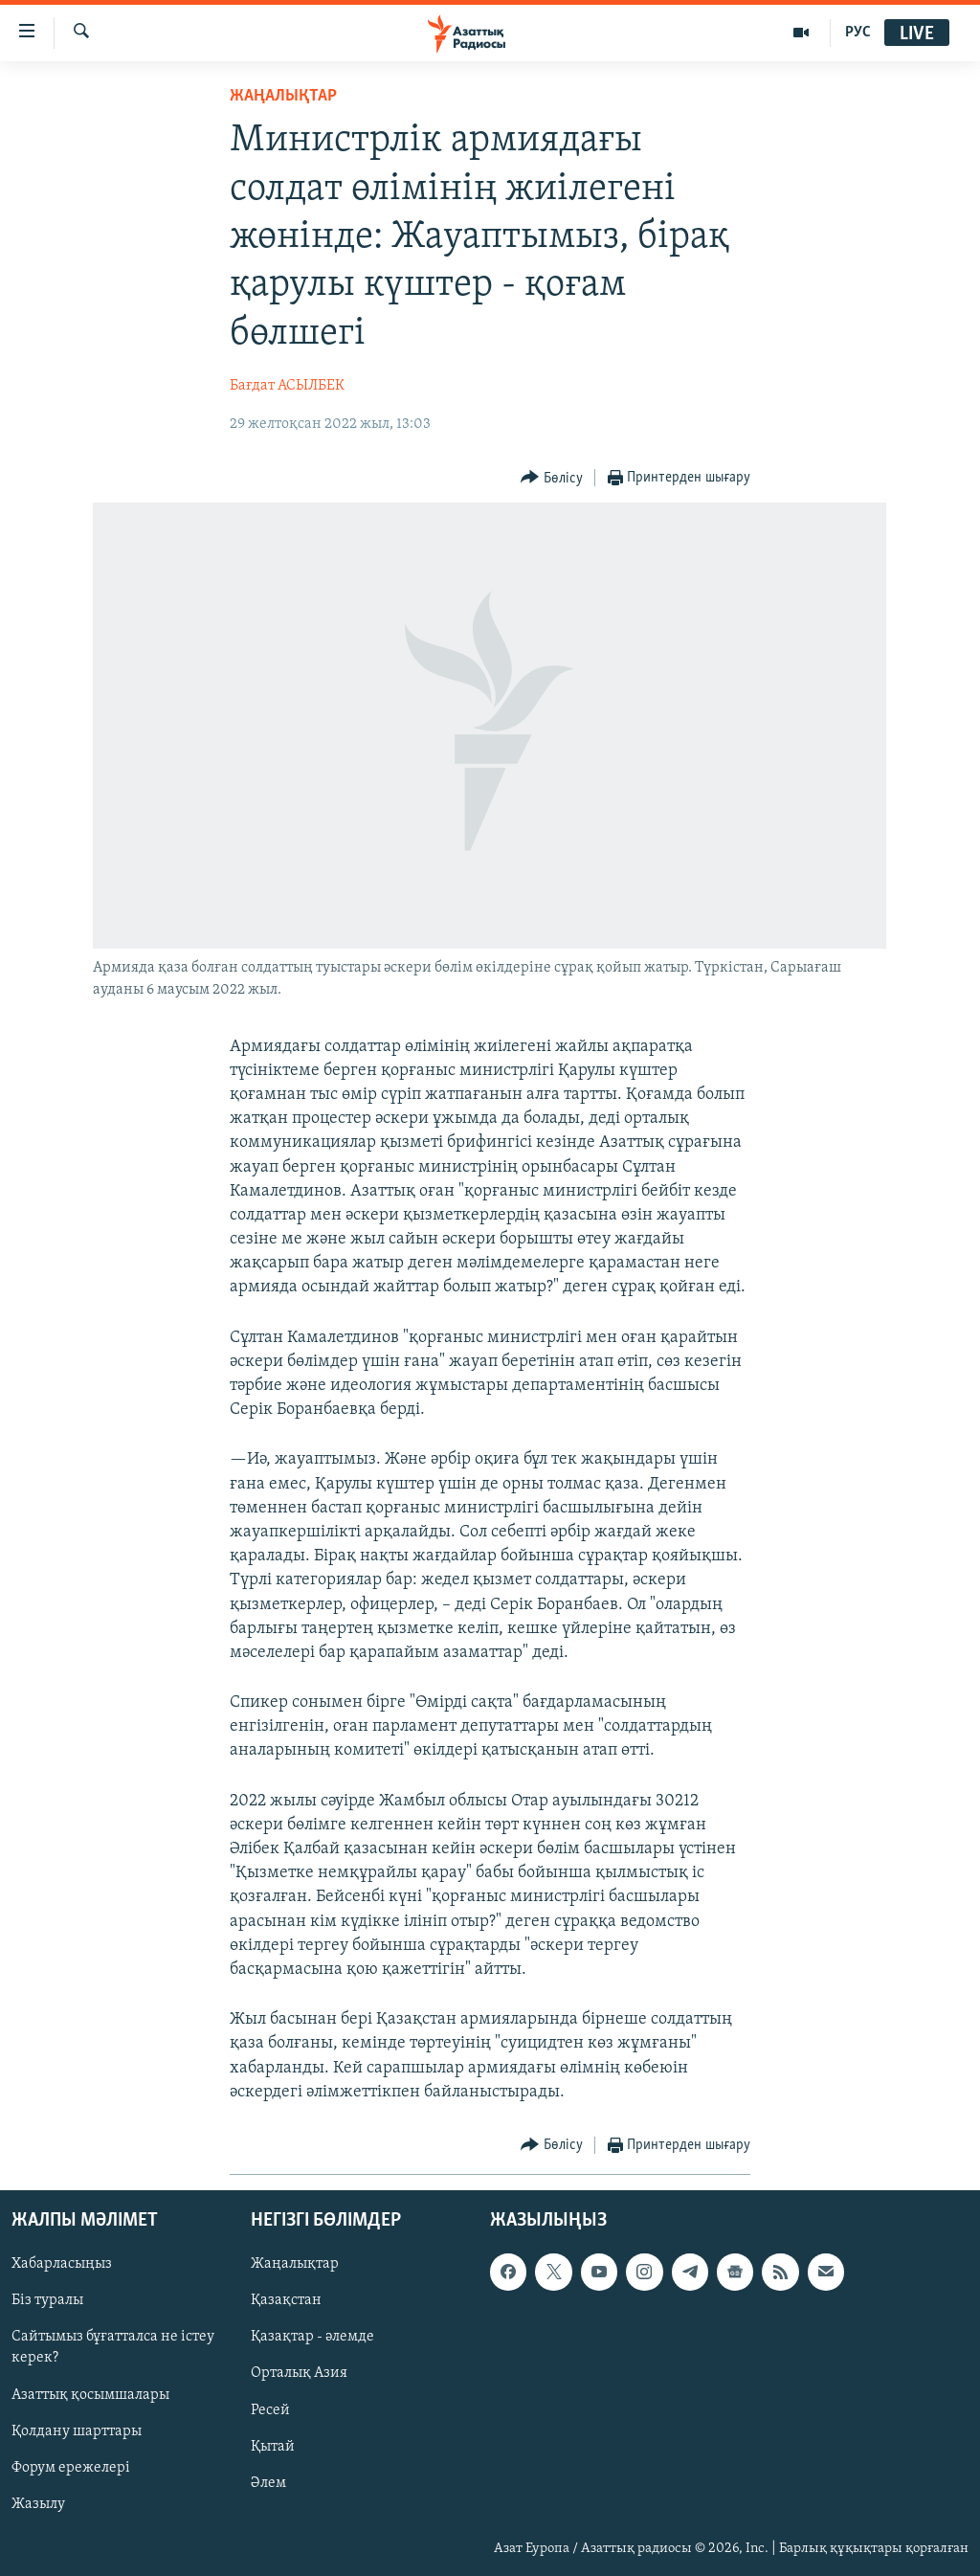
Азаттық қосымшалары (90, 2395)
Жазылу (38, 2504)
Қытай (273, 2446)
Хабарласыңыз (61, 2264)
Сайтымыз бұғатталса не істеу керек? (112, 2347)
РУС (858, 32)
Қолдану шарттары (76, 2431)
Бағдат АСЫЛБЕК (287, 385)
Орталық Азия (299, 2373)
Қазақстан (286, 2300)
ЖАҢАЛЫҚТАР (283, 96)
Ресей (270, 2410)
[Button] (552, 478)
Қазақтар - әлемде (312, 2336)
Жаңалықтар (295, 2264)
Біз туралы (47, 2300)
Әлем (268, 2483)
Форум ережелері (70, 2467)
